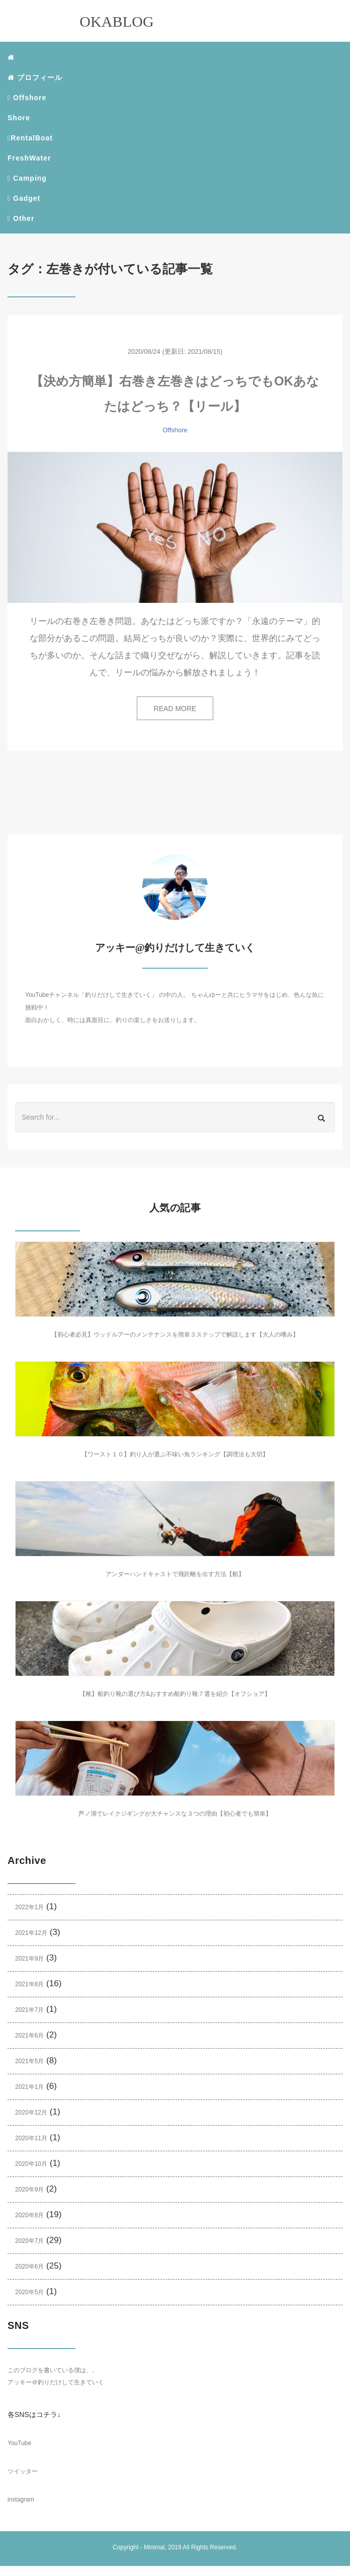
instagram (21, 2499)
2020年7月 (29, 2240)
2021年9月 (29, 1958)
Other (21, 218)
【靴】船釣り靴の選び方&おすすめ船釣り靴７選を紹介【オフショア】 (175, 1693)
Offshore (27, 98)
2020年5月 (29, 2292)
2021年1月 (29, 2086)
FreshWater (29, 158)
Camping (27, 178)
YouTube (19, 2443)
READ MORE (175, 709)
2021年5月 (29, 2061)
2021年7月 (29, 2009)
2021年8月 (29, 1984)
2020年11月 (31, 2138)
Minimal (154, 2547)
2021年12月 (31, 1932)
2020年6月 (29, 2266)
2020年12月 (31, 2112)
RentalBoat (30, 138)
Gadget (24, 198)
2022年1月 (29, 1907)
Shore (19, 118)
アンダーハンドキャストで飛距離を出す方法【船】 (175, 1574)
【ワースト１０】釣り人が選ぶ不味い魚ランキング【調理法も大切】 (175, 1454)
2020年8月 (29, 2215)
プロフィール (35, 77)
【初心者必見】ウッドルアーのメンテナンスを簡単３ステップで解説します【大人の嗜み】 (175, 1334)
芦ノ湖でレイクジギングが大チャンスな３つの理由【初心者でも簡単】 (175, 1813)
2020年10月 (31, 2163)
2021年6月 (29, 2035)
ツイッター (23, 2471)
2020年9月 (29, 2189)
